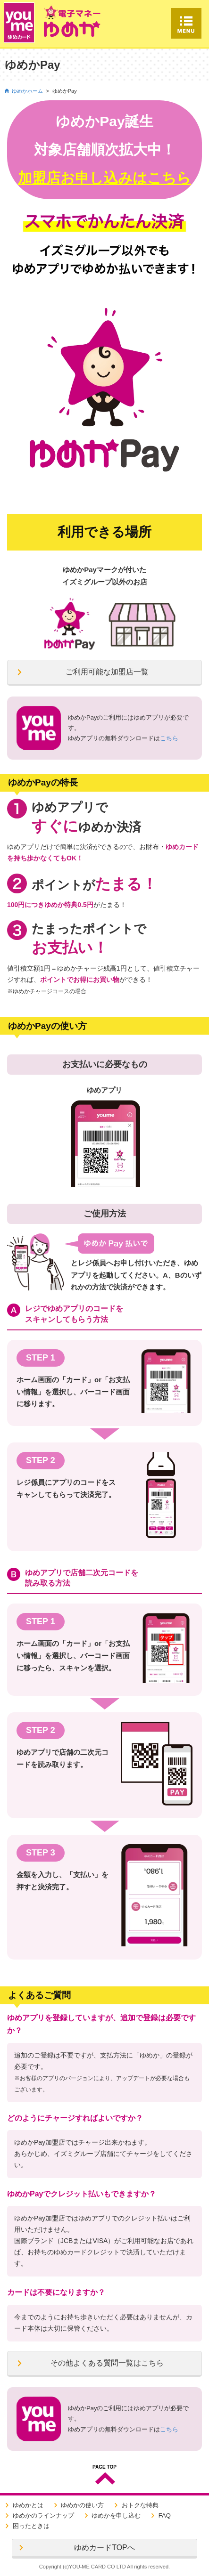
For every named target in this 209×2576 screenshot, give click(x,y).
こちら (169, 738)
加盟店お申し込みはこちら (104, 178)
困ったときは (31, 2525)
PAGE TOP (104, 2467)
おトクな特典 (140, 2505)
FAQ (165, 2515)
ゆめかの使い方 (82, 2505)
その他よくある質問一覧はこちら (107, 2363)
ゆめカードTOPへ (104, 2548)
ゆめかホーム (27, 91)
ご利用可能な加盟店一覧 (107, 672)
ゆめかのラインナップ (43, 2515)
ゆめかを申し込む (116, 2515)
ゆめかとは (28, 2505)
